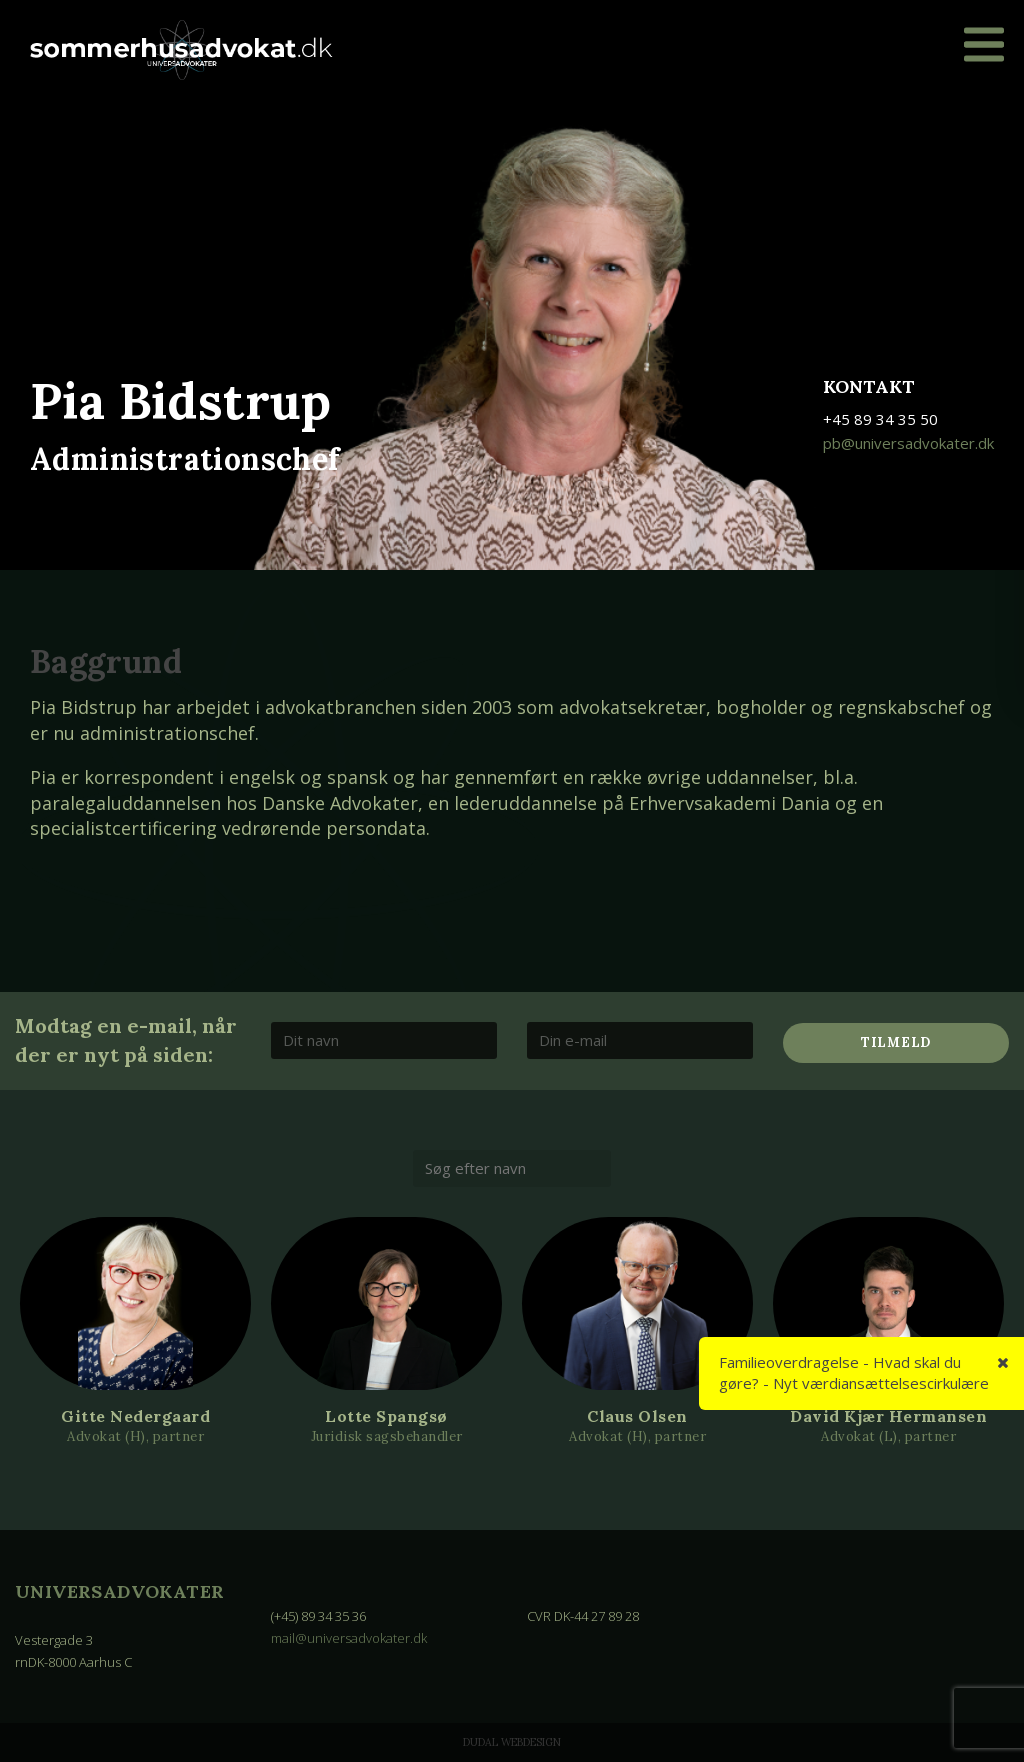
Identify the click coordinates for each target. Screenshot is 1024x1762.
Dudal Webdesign (512, 1742)
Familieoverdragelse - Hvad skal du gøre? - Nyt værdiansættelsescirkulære (854, 1372)
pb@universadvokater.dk (908, 443)
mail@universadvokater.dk (349, 1638)
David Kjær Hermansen (888, 1417)
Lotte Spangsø (386, 1417)
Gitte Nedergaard (135, 1417)
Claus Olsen (637, 1417)
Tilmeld (896, 1042)
